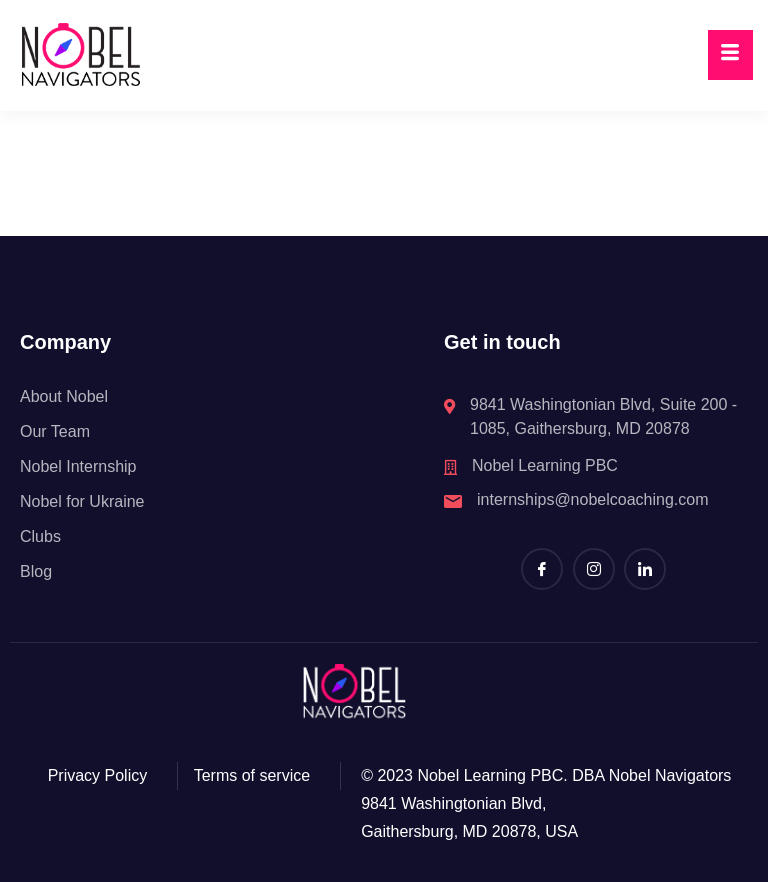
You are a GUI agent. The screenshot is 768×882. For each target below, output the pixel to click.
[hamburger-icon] (730, 55)
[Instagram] (594, 569)
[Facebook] (542, 569)
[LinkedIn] (645, 569)
